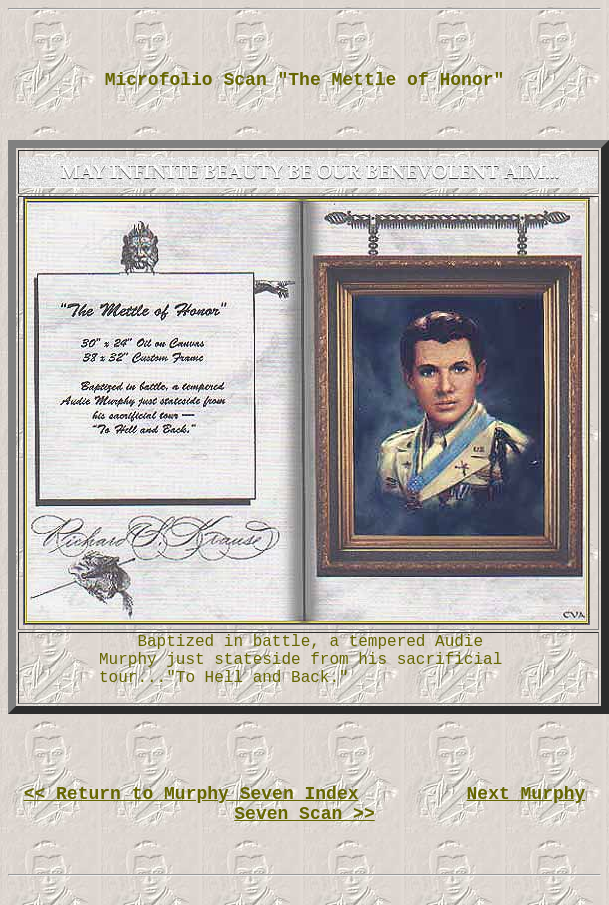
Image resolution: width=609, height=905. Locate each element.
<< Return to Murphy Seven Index (191, 794)
